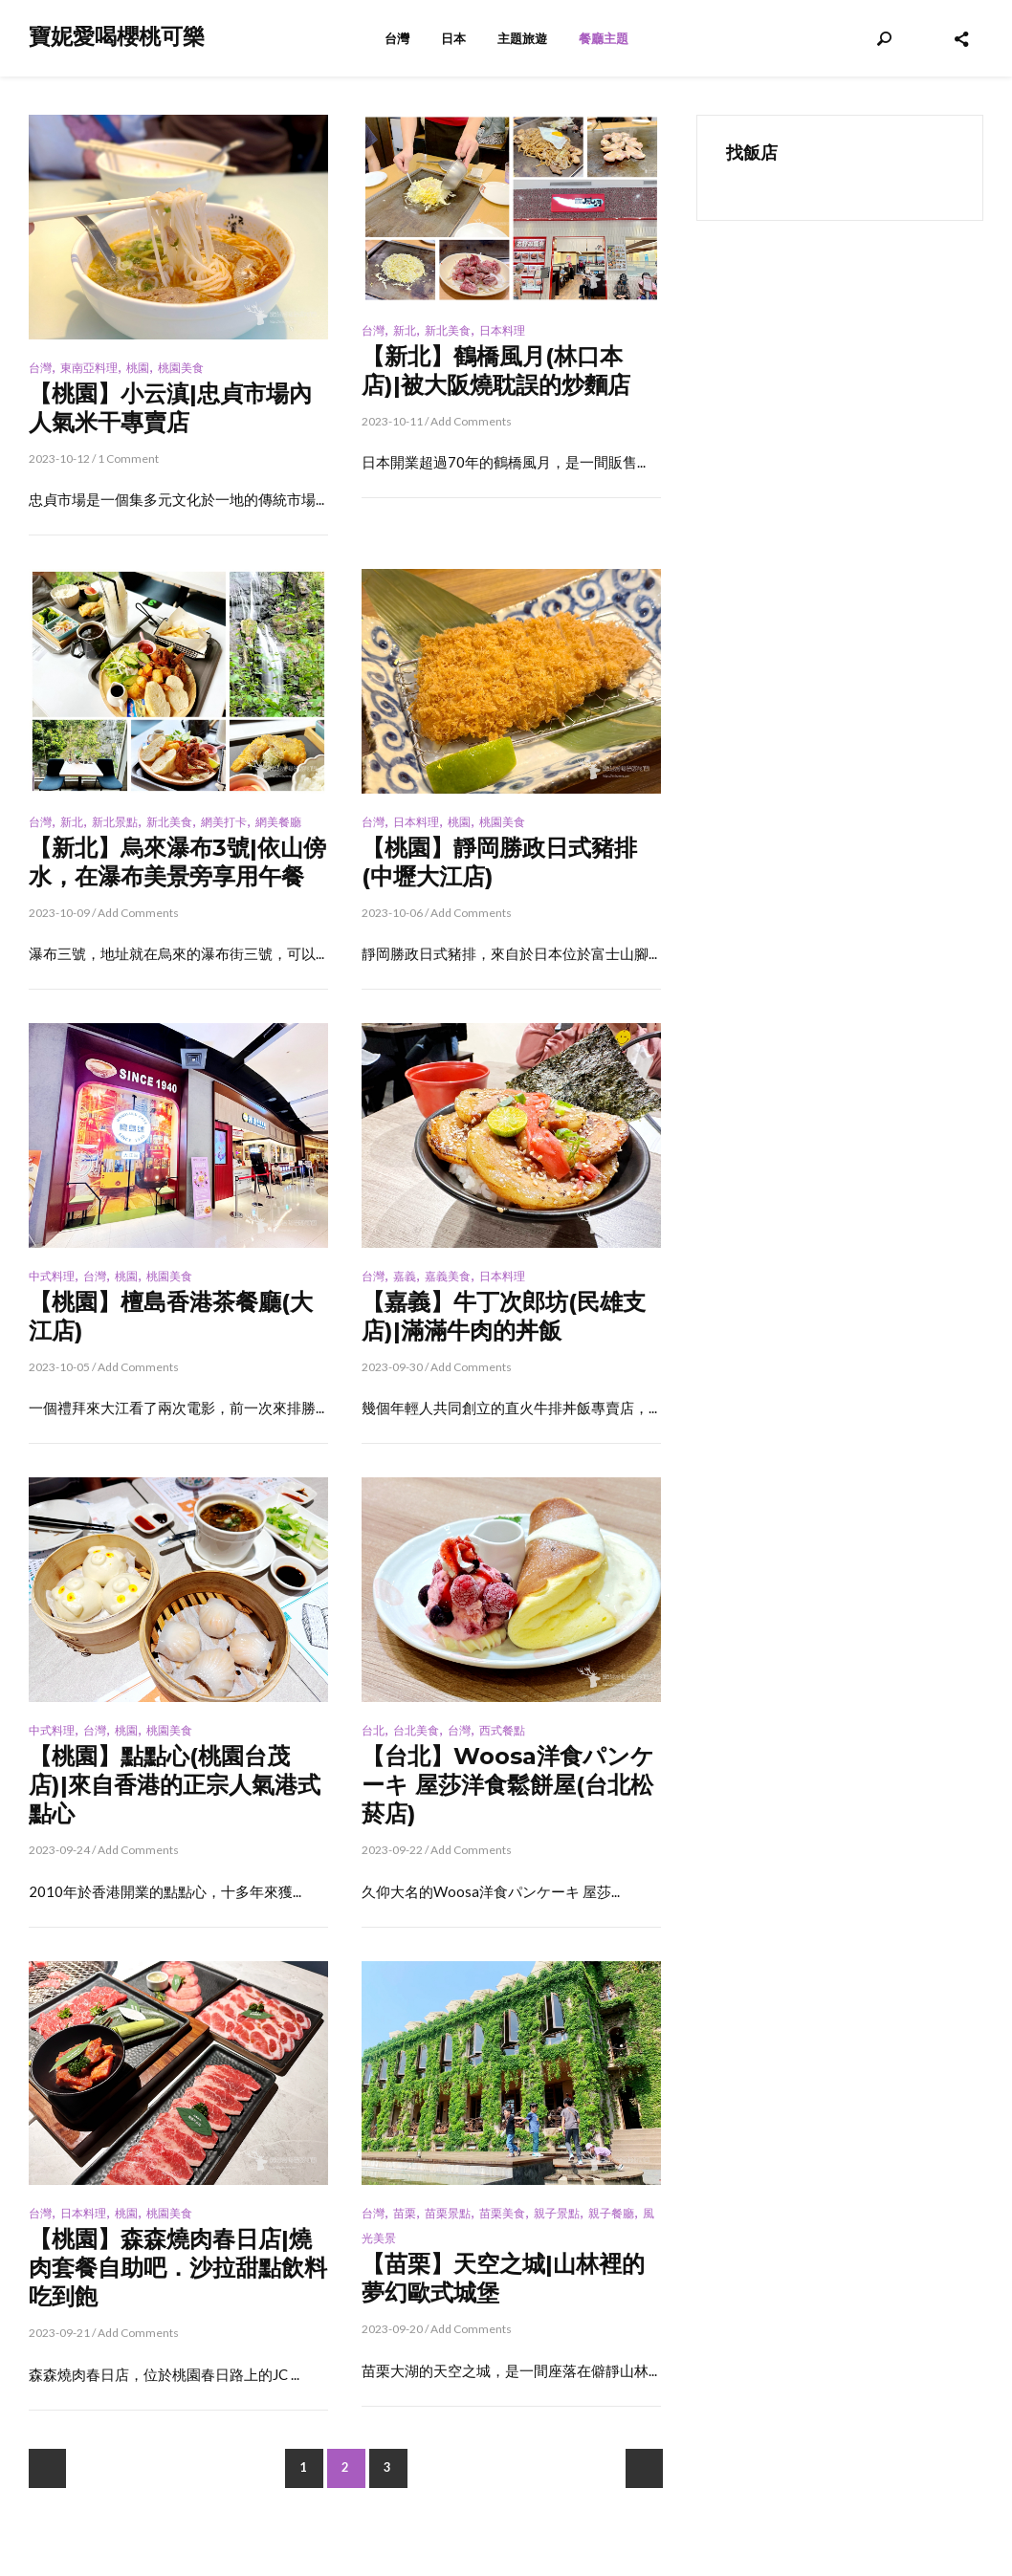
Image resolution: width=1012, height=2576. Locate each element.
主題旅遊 (522, 38)
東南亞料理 (89, 367)
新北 (404, 330)
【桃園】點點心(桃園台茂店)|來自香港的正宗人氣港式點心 (174, 1784)
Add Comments (471, 421)
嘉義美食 (448, 1276)
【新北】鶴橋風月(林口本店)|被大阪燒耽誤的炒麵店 (496, 370)
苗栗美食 (502, 2213)
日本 (453, 38)
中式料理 (52, 1276)
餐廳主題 (603, 38)
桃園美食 (181, 367)
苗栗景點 (448, 2213)
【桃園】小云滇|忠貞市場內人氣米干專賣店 (170, 408)
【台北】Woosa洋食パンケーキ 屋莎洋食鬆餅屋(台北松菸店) (508, 1784)
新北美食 (448, 330)
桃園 (137, 367)
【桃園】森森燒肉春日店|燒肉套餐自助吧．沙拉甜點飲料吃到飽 (178, 2267)
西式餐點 (502, 1730)
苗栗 (404, 2213)
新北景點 (115, 822)
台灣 (397, 38)
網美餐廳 (278, 822)
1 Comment (128, 458)
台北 (373, 1730)
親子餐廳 (611, 2213)
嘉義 (404, 1276)
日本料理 (502, 330)
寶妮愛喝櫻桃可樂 (117, 37)
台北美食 (416, 1730)
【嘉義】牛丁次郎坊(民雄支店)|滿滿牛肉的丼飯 (504, 1316)
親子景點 (557, 2213)
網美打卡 (224, 822)
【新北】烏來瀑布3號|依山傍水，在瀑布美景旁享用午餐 (177, 862)
